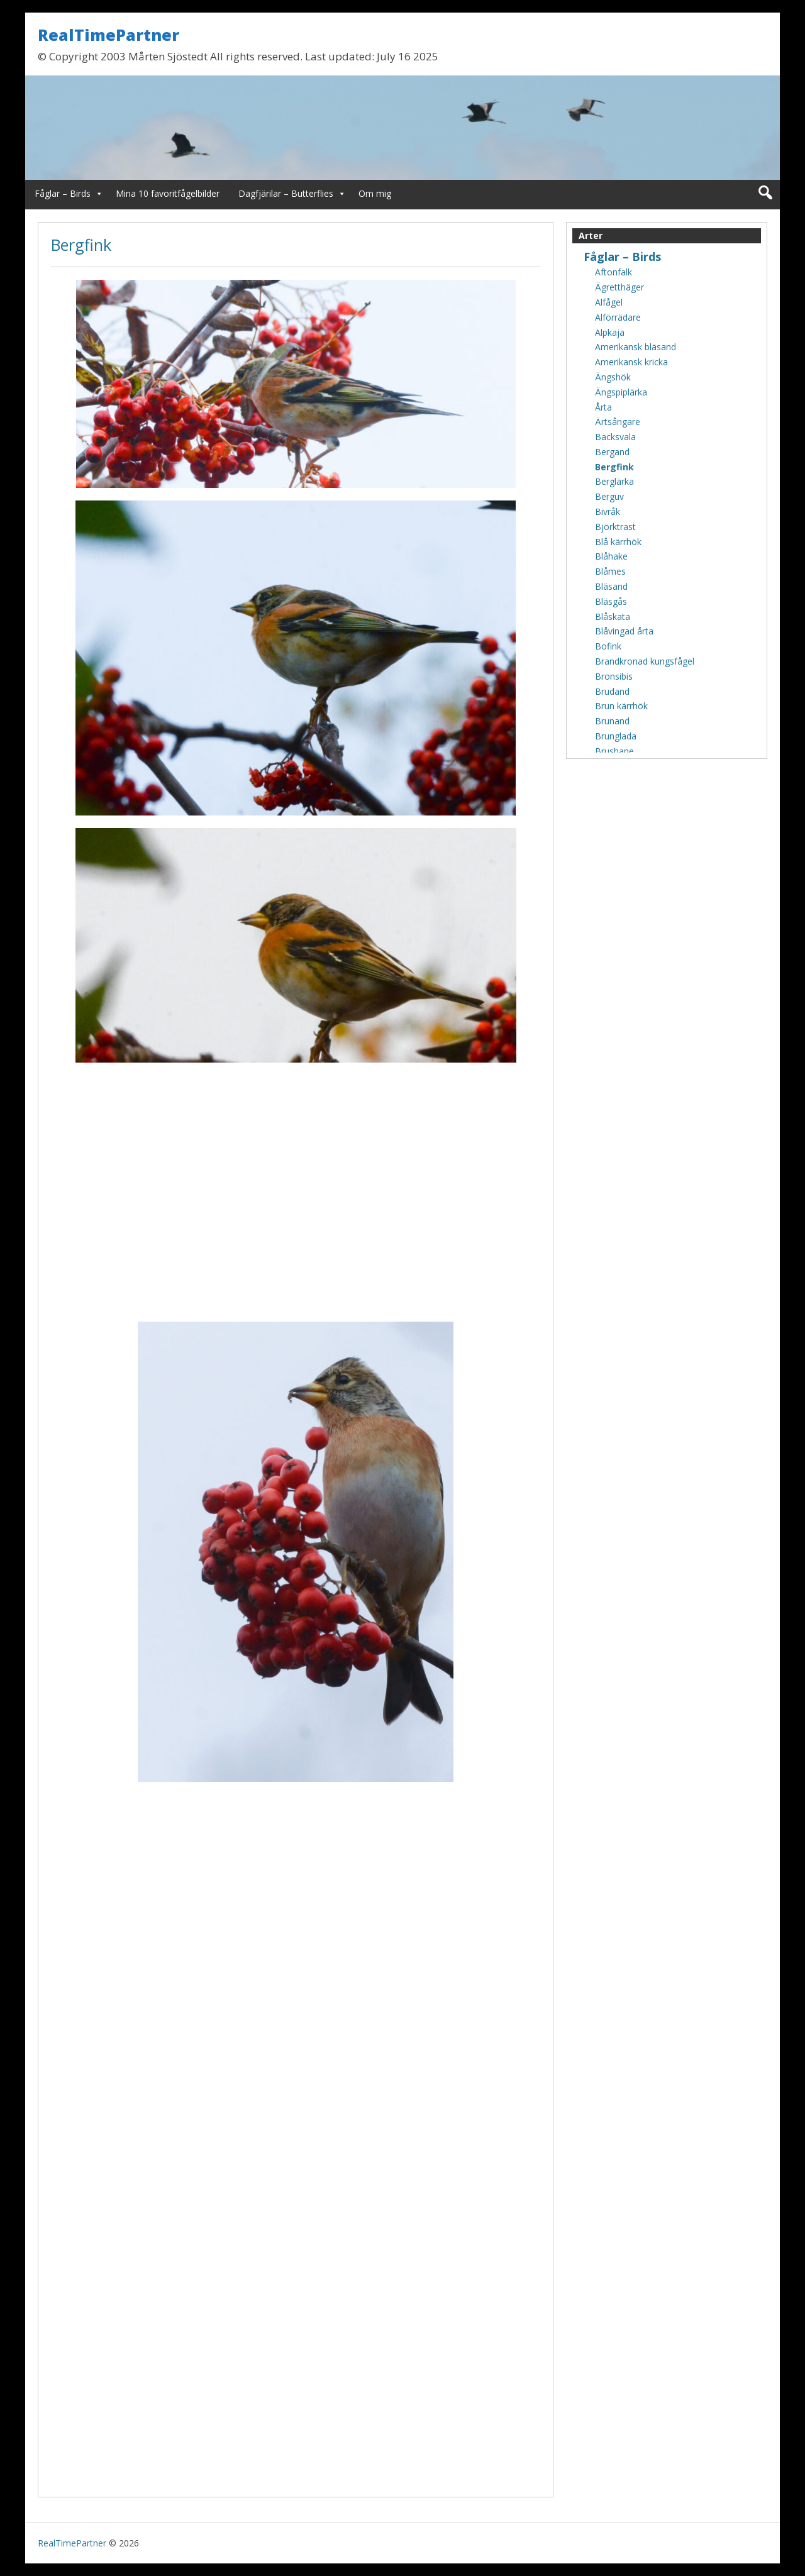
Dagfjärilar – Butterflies (285, 193)
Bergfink (81, 244)
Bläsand (611, 586)
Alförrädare (618, 317)
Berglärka (614, 481)
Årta (603, 407)
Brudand (612, 691)
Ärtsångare (617, 422)
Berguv (609, 496)
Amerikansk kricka (631, 362)
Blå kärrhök (618, 542)
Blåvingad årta (624, 631)
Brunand (612, 721)
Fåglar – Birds (63, 193)
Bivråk (607, 511)
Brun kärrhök (621, 706)
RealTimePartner (108, 34)
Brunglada (615, 736)
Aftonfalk (613, 272)
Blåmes (610, 571)
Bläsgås (611, 601)
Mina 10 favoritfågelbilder (167, 193)
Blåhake (611, 556)
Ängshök (613, 377)
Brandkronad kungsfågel (644, 661)
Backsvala (615, 437)
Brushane (614, 751)
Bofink (608, 646)
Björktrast (615, 527)
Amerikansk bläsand (635, 347)
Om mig (374, 193)
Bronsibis (614, 676)
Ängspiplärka (621, 392)
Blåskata (612, 616)
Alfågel (609, 302)
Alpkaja (610, 332)
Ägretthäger (619, 287)
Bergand (612, 452)
